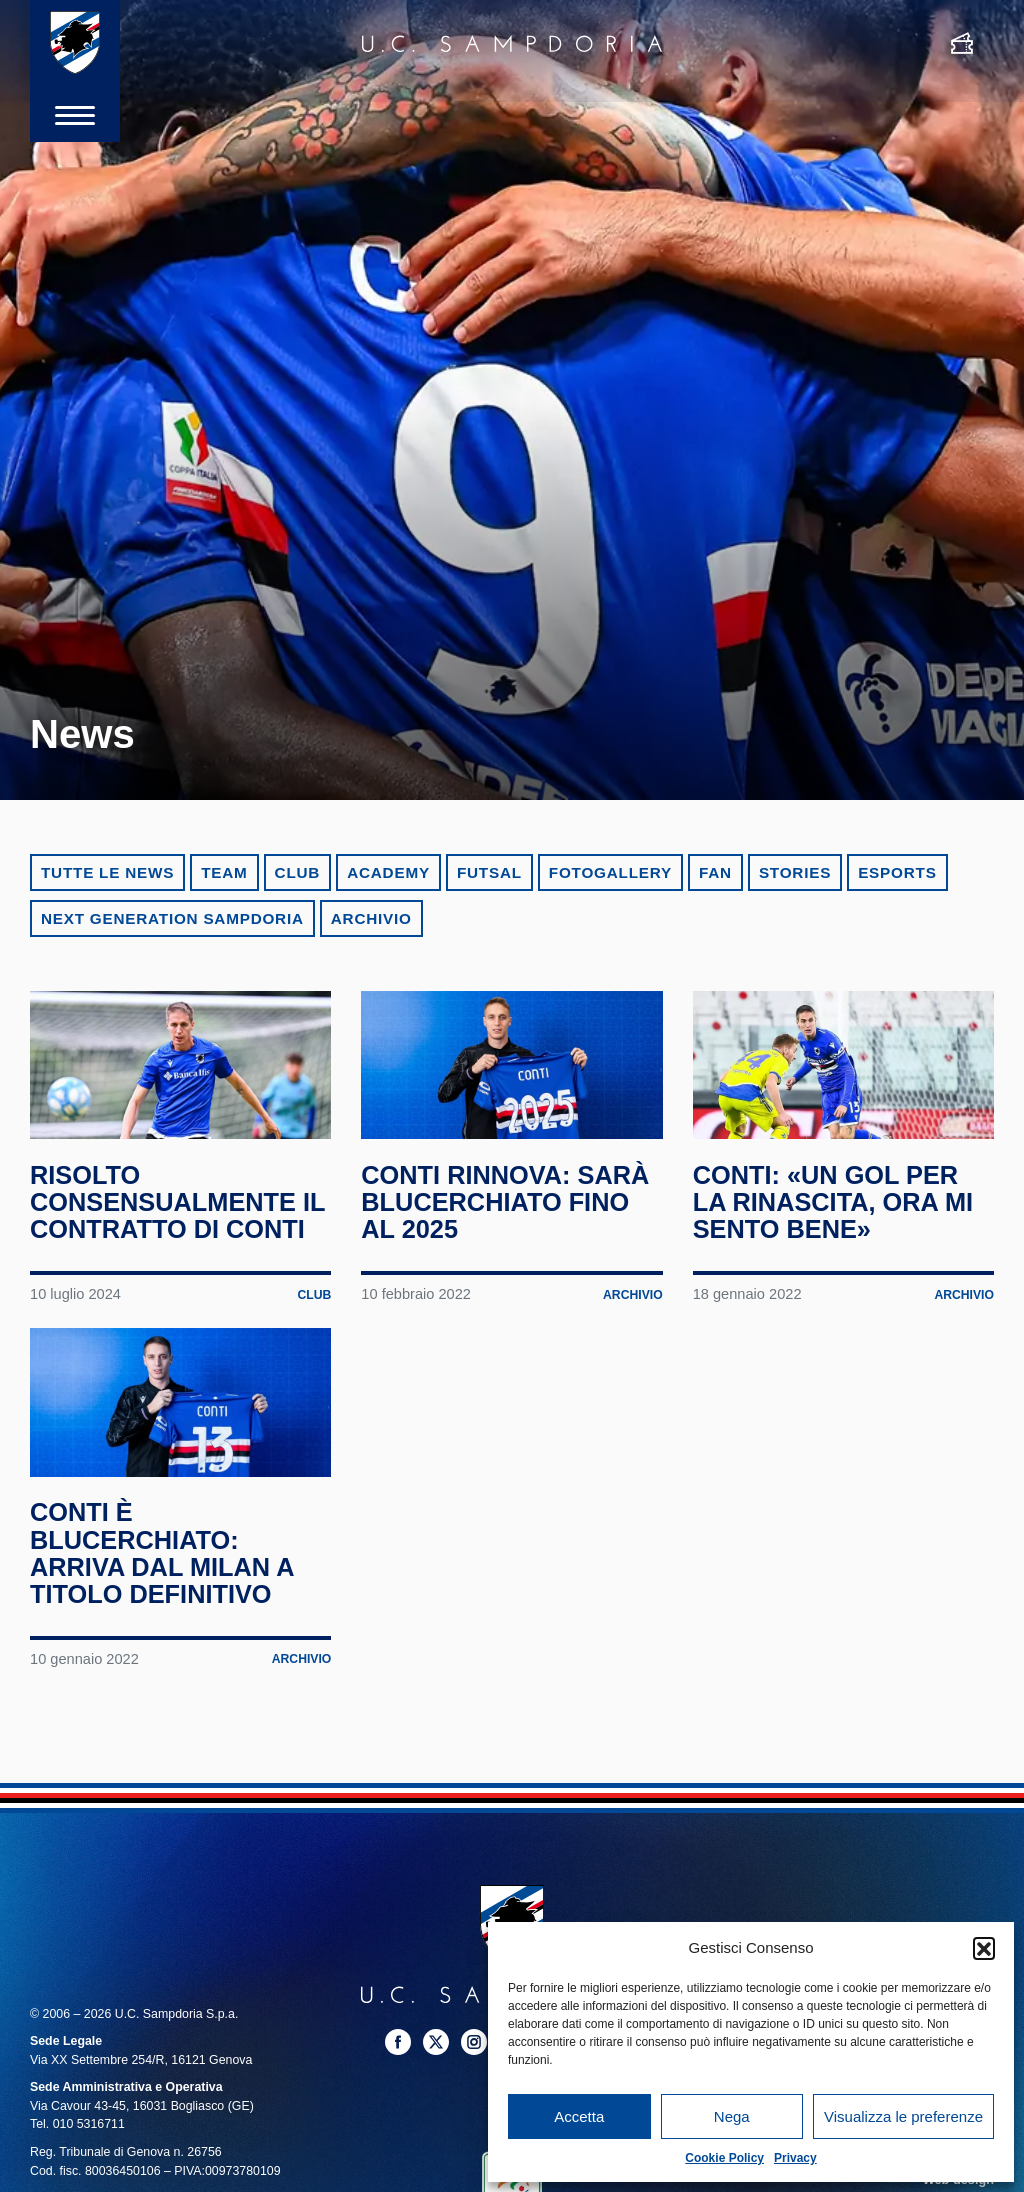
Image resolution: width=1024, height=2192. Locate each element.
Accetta (579, 2116)
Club (298, 872)
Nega (732, 2116)
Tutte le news (107, 872)
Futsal (489, 872)
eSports (897, 872)
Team (224, 872)
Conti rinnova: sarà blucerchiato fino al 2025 (509, 1222)
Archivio (371, 918)
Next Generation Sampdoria (172, 918)
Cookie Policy (724, 2158)
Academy (388, 872)
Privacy (795, 2158)
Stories (795, 872)
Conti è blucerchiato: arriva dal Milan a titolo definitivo (165, 1621)
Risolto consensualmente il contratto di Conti (166, 1236)
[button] (984, 1948)
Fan (715, 872)
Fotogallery (610, 872)
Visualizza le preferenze (903, 2116)
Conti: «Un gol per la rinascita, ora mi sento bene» (837, 1222)
